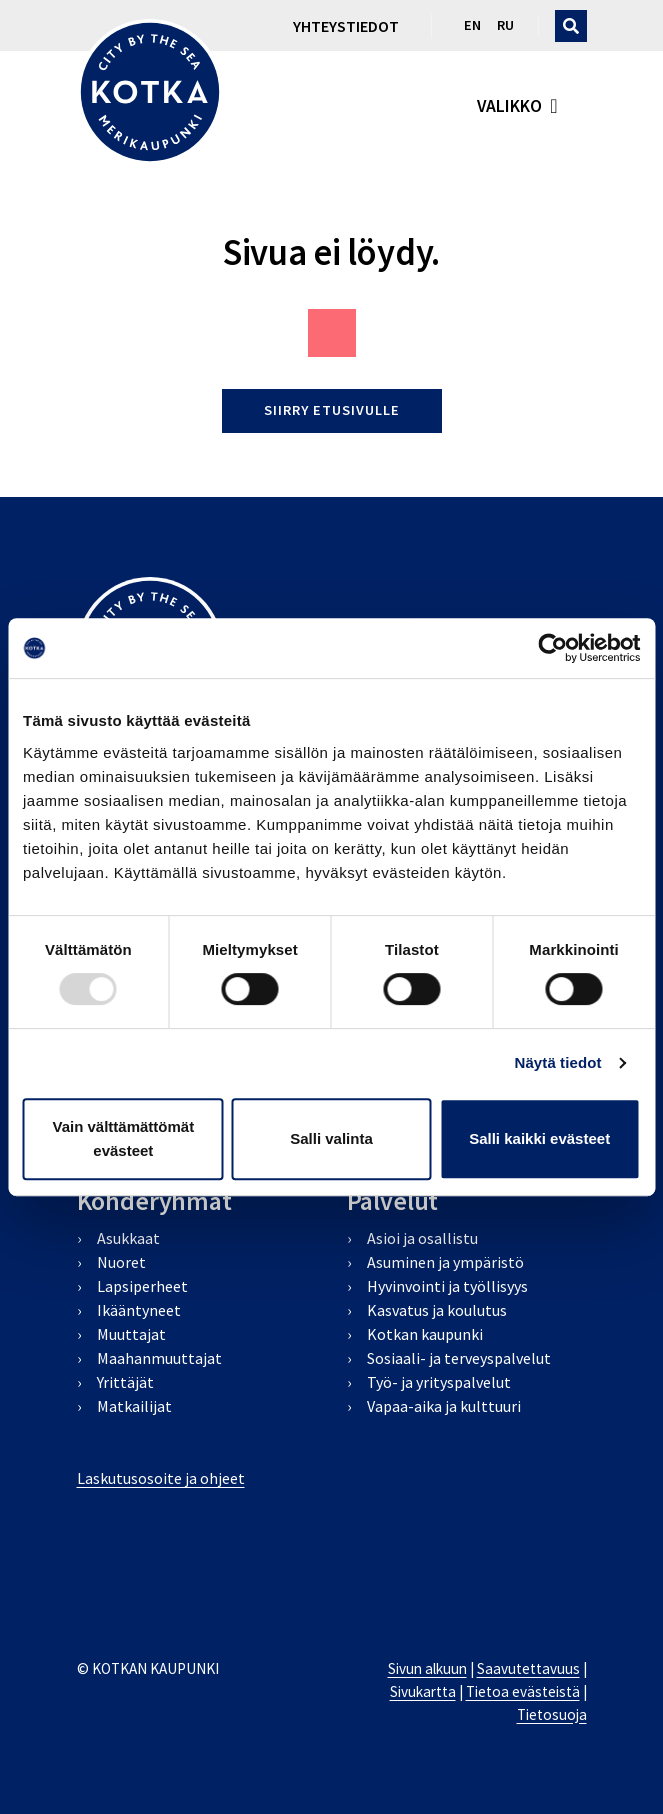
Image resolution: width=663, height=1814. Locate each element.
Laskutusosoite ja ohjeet (161, 1478)
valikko (509, 106)
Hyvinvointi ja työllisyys (447, 1286)
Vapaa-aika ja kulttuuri (444, 1406)
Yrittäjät (125, 1382)
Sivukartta (423, 1691)
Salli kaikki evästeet (539, 1138)
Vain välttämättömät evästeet (123, 1138)
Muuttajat (131, 1334)
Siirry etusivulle (332, 410)
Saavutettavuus (528, 1668)
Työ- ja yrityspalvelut (439, 1382)
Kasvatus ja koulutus (437, 1310)
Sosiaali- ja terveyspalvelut (459, 1358)
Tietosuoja (552, 1714)
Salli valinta (331, 1138)
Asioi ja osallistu (422, 1238)
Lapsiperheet (142, 1286)
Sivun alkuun (427, 1668)
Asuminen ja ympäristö (445, 1262)
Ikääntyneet (139, 1310)
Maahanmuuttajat (159, 1358)
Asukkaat (128, 1238)
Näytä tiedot (558, 1062)
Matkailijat (134, 1406)
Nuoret (121, 1262)
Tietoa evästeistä (523, 1691)
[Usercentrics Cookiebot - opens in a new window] (552, 648)
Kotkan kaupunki (425, 1334)
